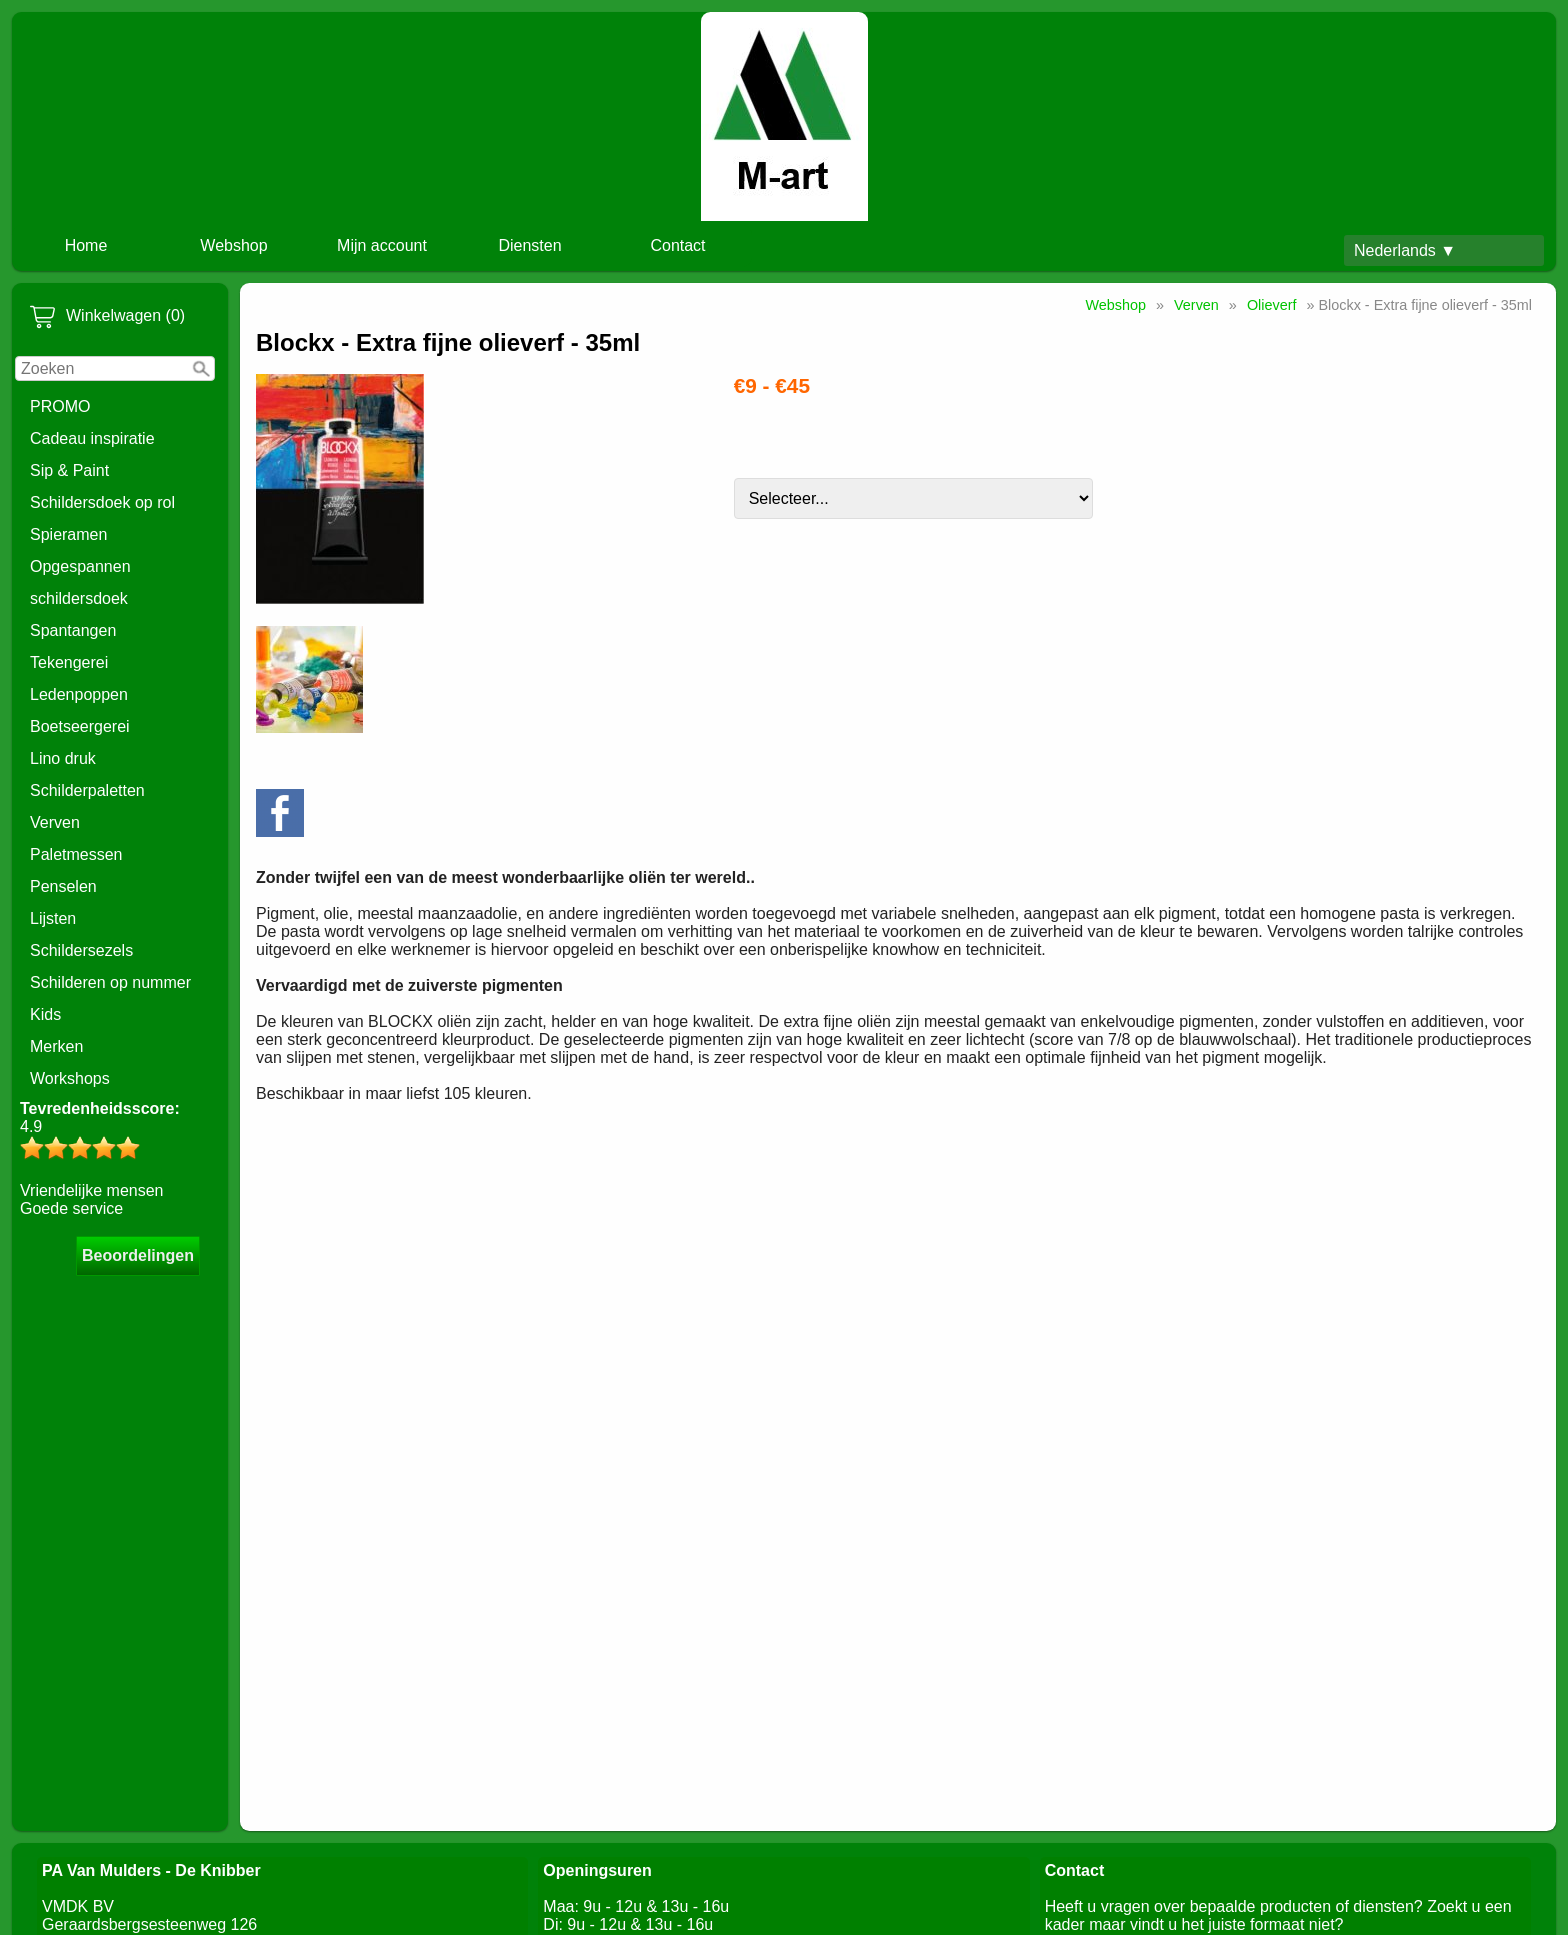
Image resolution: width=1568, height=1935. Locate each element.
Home (86, 245)
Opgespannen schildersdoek (80, 582)
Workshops (70, 1078)
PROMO (60, 406)
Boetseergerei (80, 726)
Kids (45, 1014)
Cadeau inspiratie (92, 438)
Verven (55, 822)
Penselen (63, 886)
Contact (677, 245)
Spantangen (73, 630)
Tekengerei (69, 662)
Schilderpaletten (87, 790)
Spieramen (68, 534)
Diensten (529, 245)
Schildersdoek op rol (102, 502)
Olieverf (1272, 305)
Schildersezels (81, 950)
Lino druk (63, 758)
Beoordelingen (138, 1255)
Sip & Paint (69, 470)
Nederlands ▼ (1405, 250)
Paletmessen (76, 854)
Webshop (233, 245)
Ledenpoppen (79, 694)
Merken (56, 1046)
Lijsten (53, 918)
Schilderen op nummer (110, 982)
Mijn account (382, 245)
